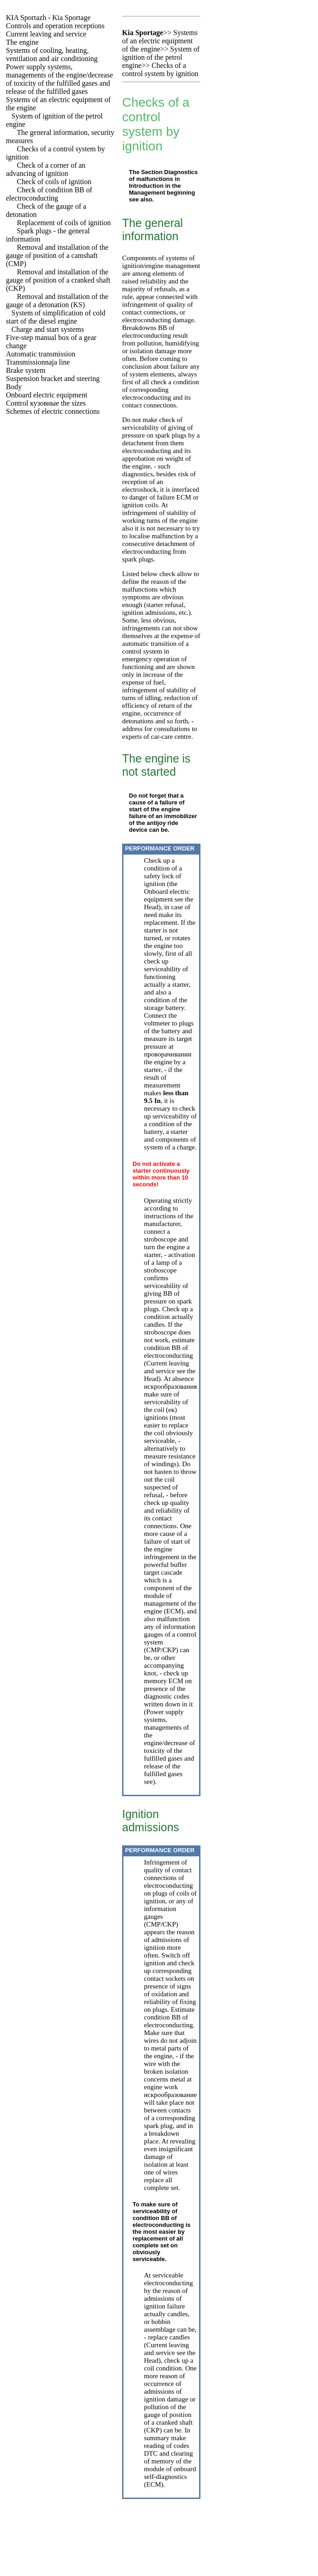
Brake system (26, 370)
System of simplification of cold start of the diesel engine (55, 317)
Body (14, 387)
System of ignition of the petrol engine (161, 57)
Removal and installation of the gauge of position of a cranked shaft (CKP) (58, 280)
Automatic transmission (40, 354)
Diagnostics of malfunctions (163, 175)
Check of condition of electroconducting (49, 194)
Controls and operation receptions (55, 26)
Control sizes (46, 403)
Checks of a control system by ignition (160, 69)
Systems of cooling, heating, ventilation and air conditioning (51, 54)
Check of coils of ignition (54, 181)
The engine (22, 42)
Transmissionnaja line (38, 362)
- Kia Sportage (48, 17)
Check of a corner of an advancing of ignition (46, 169)
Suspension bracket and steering (53, 378)
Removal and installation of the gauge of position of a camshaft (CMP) (57, 255)
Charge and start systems (47, 329)
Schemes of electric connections (53, 411)
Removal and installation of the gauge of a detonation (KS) (57, 301)
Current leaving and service (46, 34)
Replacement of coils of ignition (64, 223)
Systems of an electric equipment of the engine (160, 41)
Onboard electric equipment (46, 395)
